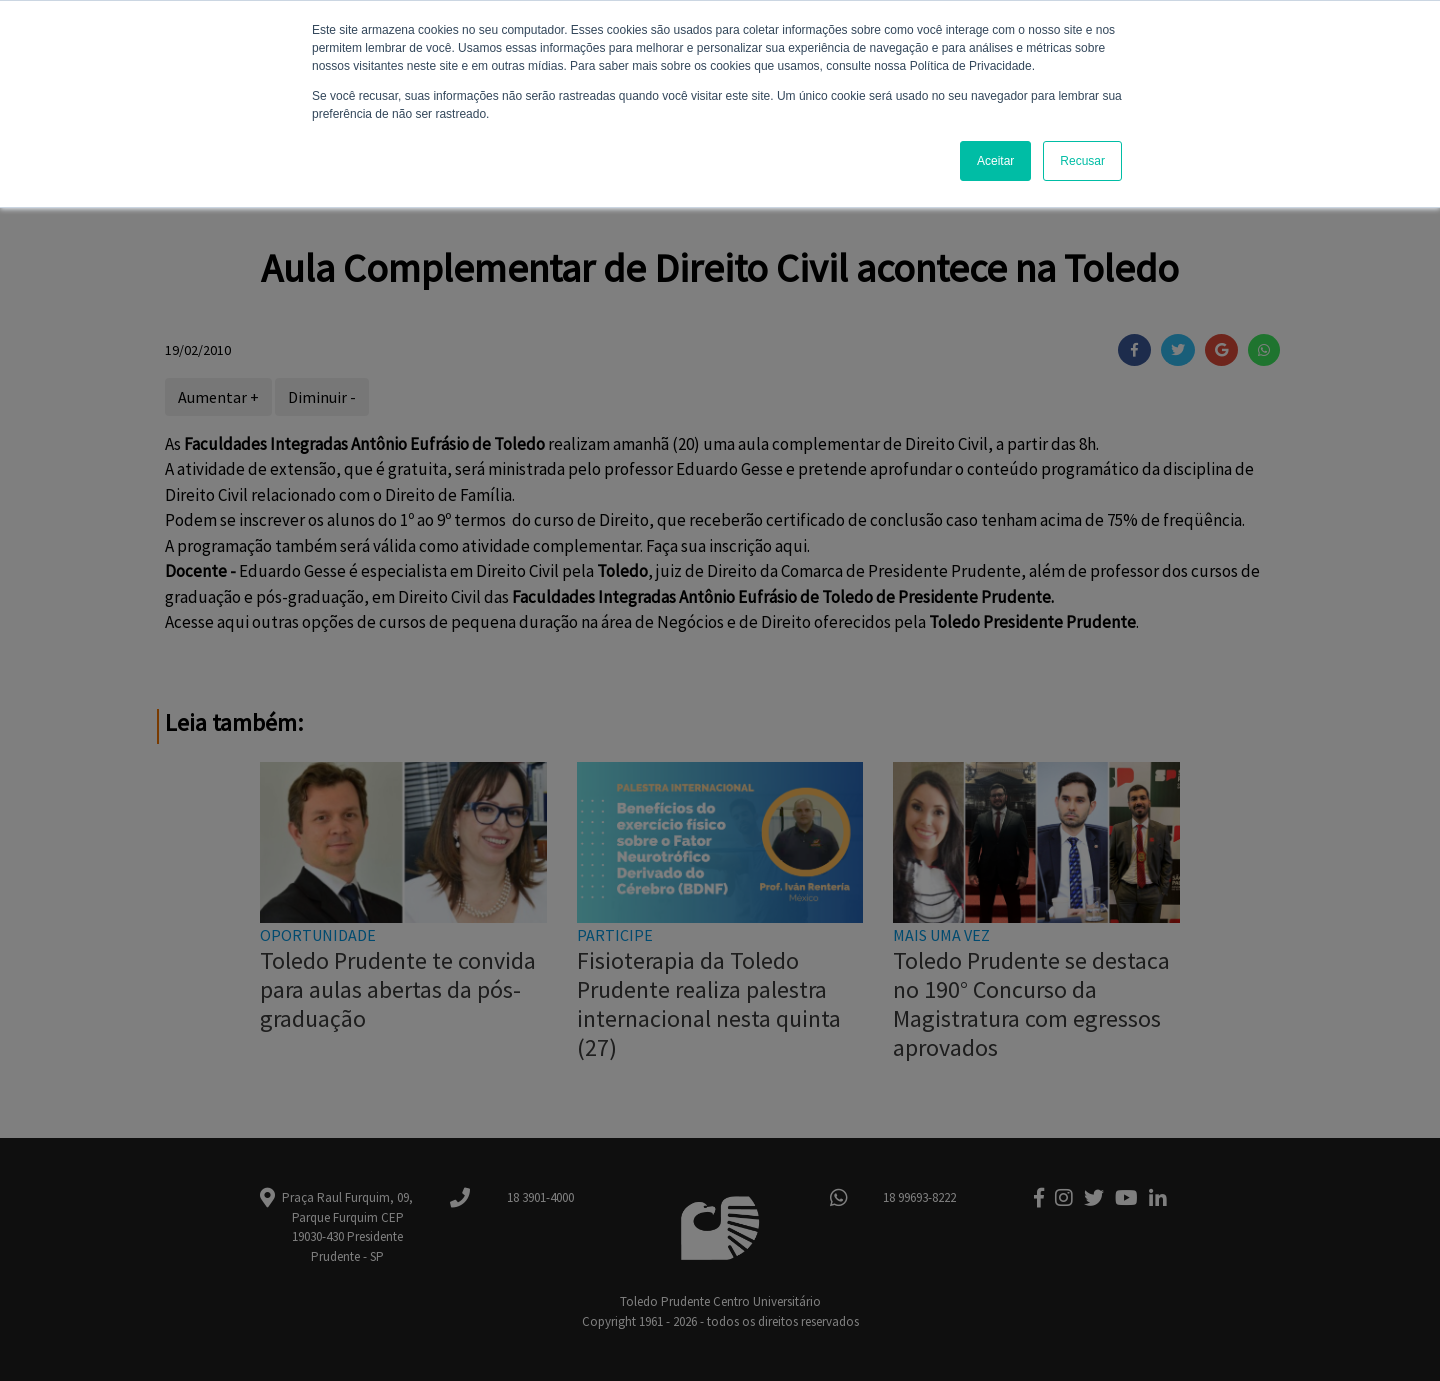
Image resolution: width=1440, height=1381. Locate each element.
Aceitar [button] (995, 161)
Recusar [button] (1082, 161)
